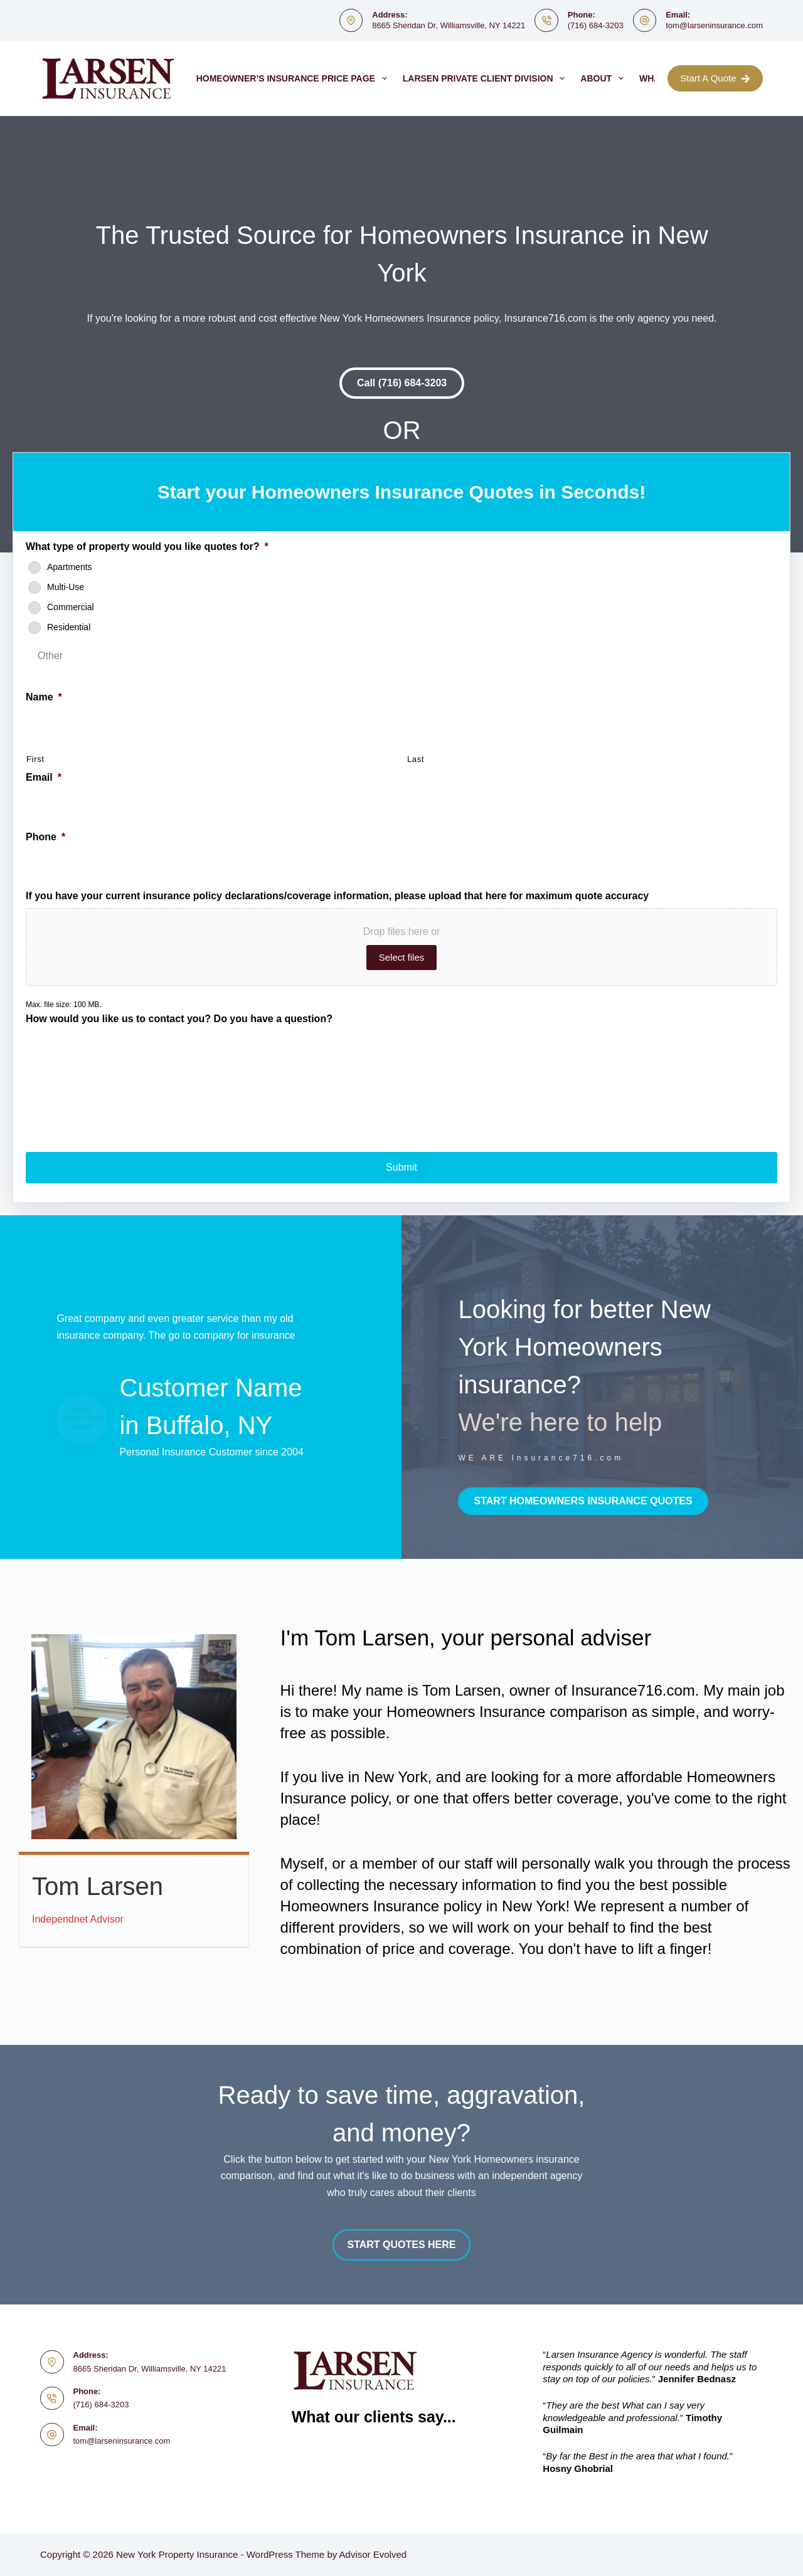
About (604, 78)
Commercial (70, 607)
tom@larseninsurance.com (714, 25)
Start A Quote (715, 78)
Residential (68, 627)
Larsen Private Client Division (486, 78)
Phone (45, 836)
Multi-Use (65, 587)
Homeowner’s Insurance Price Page (294, 78)
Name (44, 697)
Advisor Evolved (373, 2554)
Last (415, 759)
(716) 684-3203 (596, 25)
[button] (401, 383)
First (35, 759)
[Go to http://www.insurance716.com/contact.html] (586, 1384)
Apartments (69, 567)
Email (43, 777)
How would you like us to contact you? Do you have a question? (179, 1018)
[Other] (200, 656)
